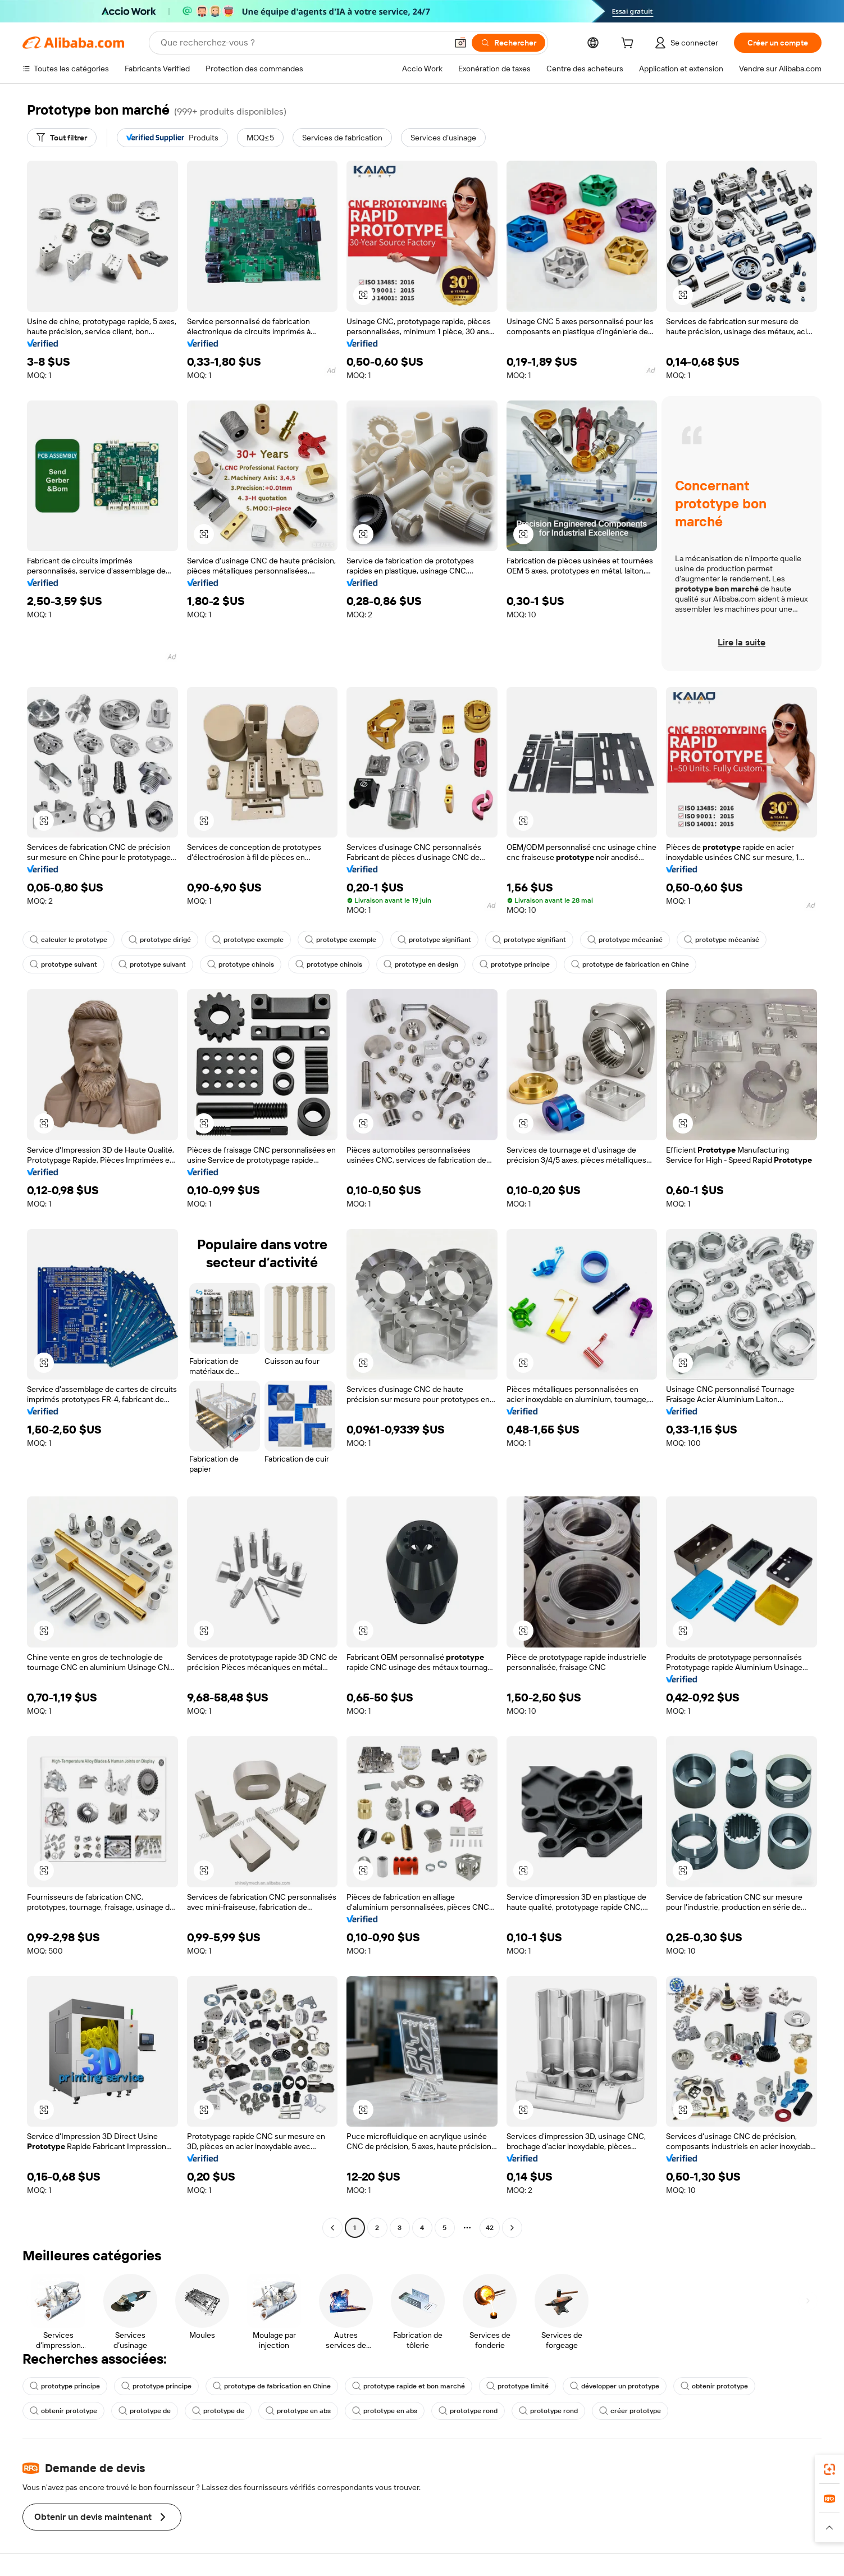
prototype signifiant (434, 939)
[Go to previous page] (332, 2228)
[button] (460, 42)
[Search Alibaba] (303, 43)
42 (490, 2228)
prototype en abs (298, 2410)
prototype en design (421, 964)
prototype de (144, 2410)
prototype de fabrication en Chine (630, 964)
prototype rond (468, 2410)
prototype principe (515, 964)
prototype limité (517, 2386)
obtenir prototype (714, 2386)
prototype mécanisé (625, 939)
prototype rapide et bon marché (408, 2386)
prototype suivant (63, 964)
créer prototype (630, 2410)
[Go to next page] (512, 2228)
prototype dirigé (160, 939)
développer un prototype (614, 2386)
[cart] (629, 44)
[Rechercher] (508, 43)
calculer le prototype (68, 939)
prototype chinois (240, 964)
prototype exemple (248, 939)
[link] (829, 2469)
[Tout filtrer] (62, 137)
